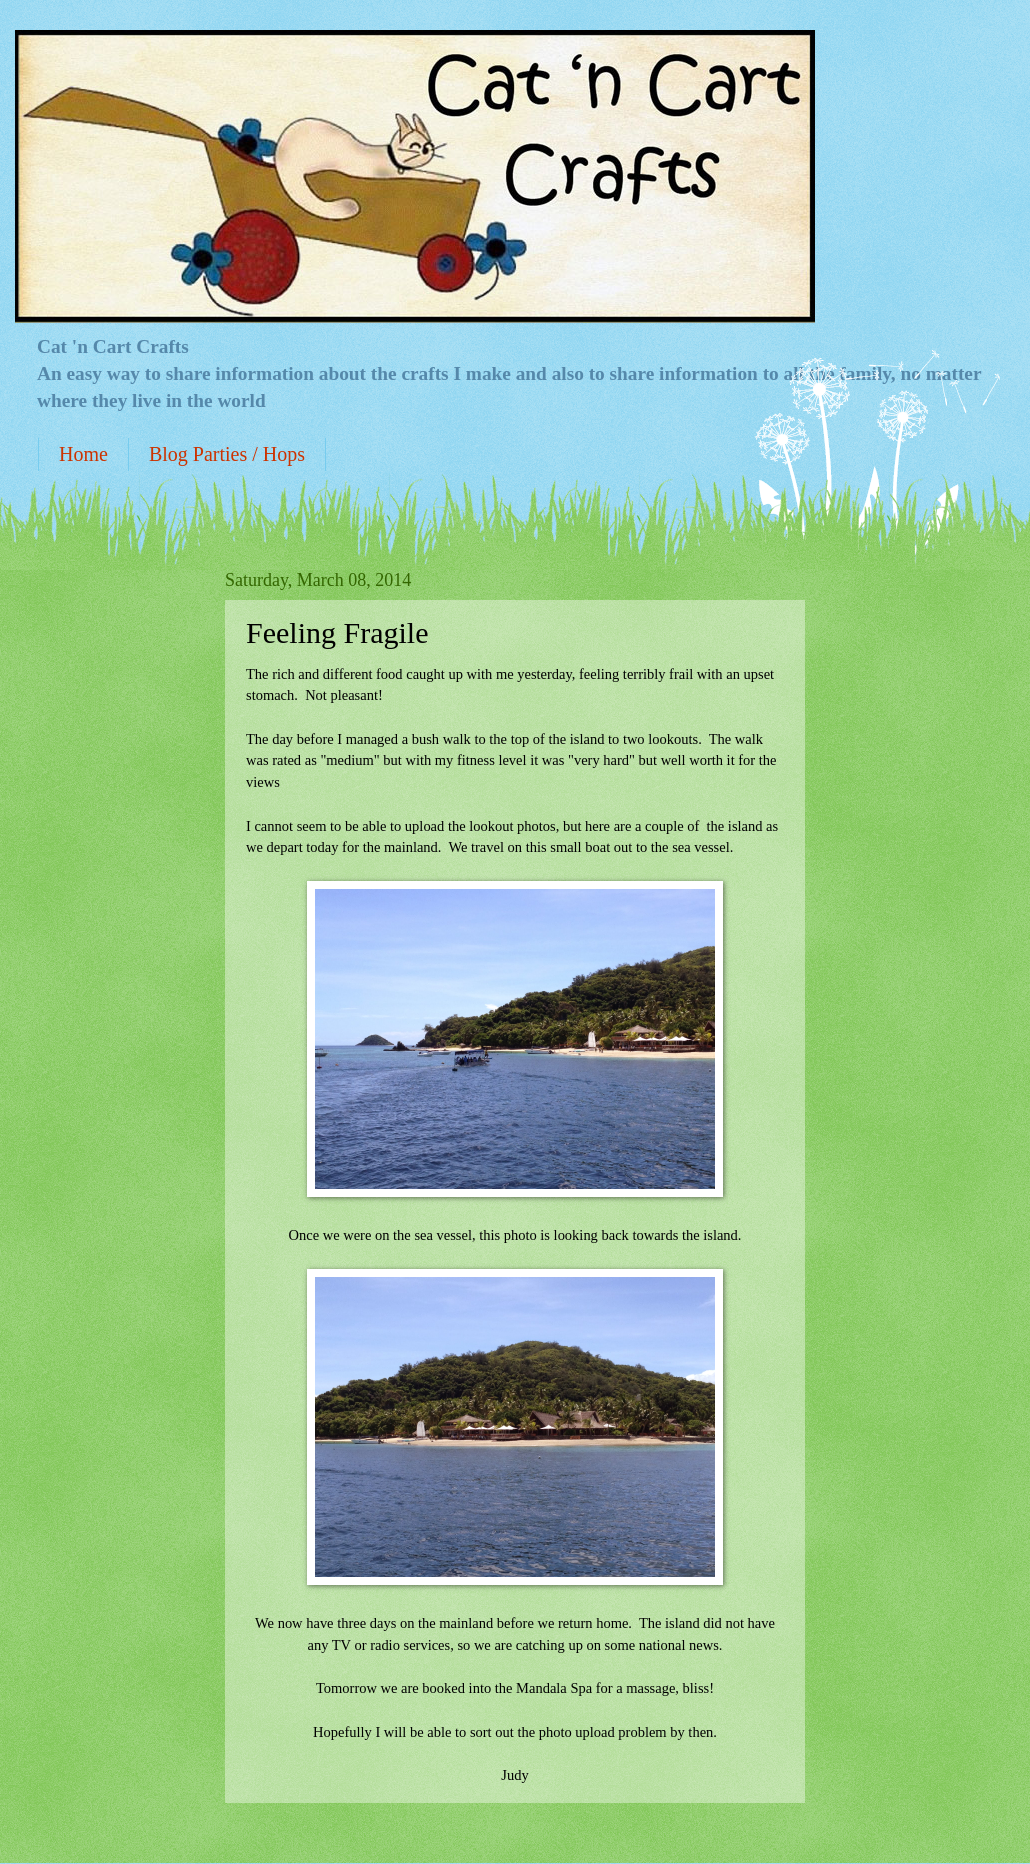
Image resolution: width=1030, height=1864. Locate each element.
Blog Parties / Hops (227, 454)
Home (83, 454)
